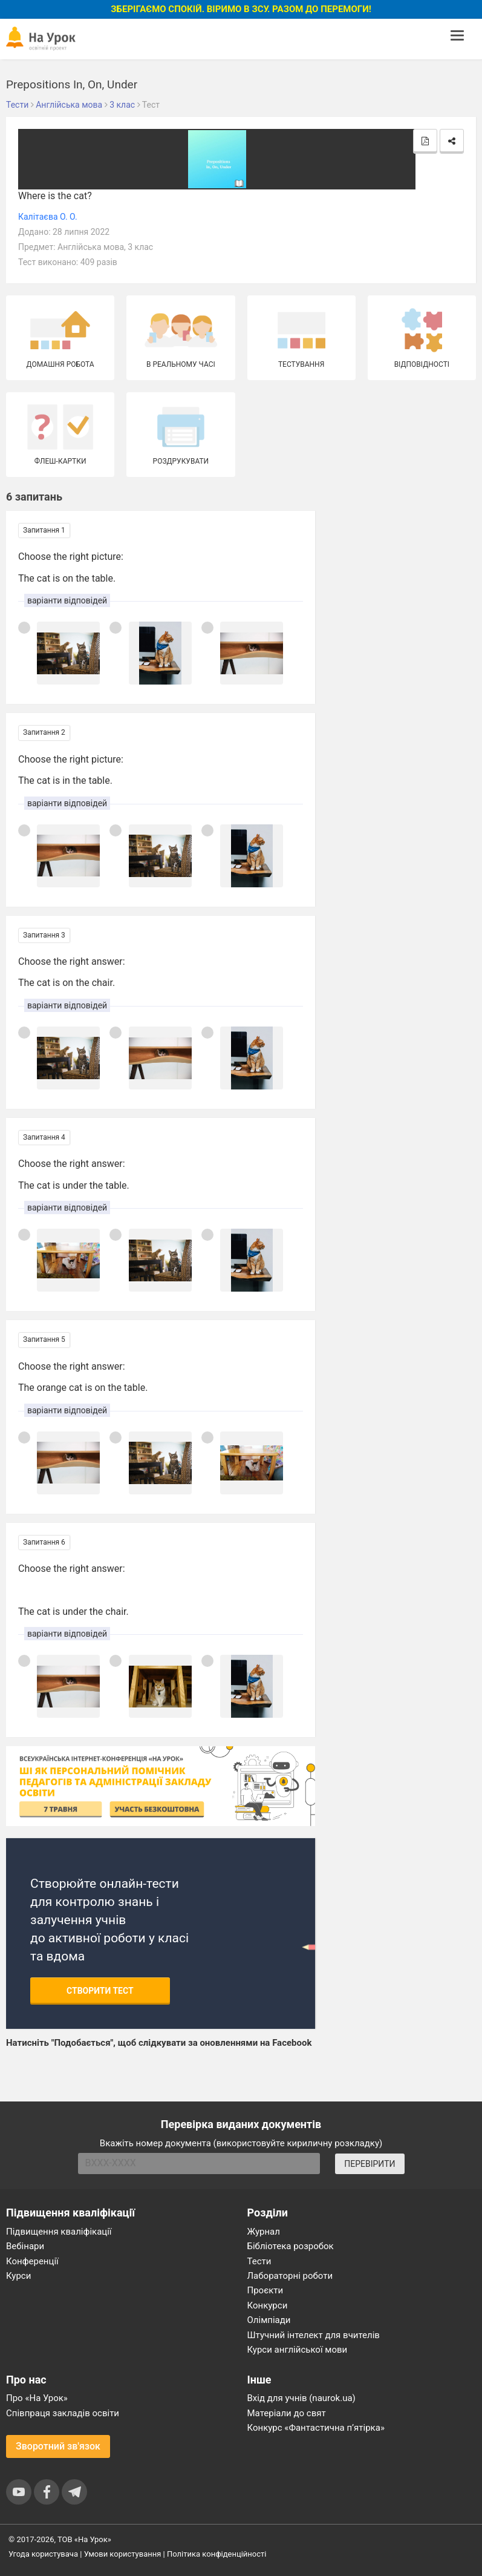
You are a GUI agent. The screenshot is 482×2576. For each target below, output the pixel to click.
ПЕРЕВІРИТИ (369, 2164)
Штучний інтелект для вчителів (313, 2335)
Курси (18, 2275)
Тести (259, 2261)
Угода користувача (43, 2553)
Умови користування (122, 2553)
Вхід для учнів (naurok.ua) (301, 2398)
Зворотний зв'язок (58, 2446)
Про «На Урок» (37, 2398)
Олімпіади (269, 2320)
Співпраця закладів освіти (62, 2413)
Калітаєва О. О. (47, 217)
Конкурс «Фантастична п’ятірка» (316, 2427)
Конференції (32, 2261)
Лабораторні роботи (290, 2275)
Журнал (263, 2231)
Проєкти (265, 2290)
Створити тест (100, 1991)
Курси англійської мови (297, 2349)
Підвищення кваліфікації (59, 2231)
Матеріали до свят (286, 2413)
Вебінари (25, 2246)
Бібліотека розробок (290, 2246)
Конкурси (267, 2305)
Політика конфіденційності (216, 2553)
